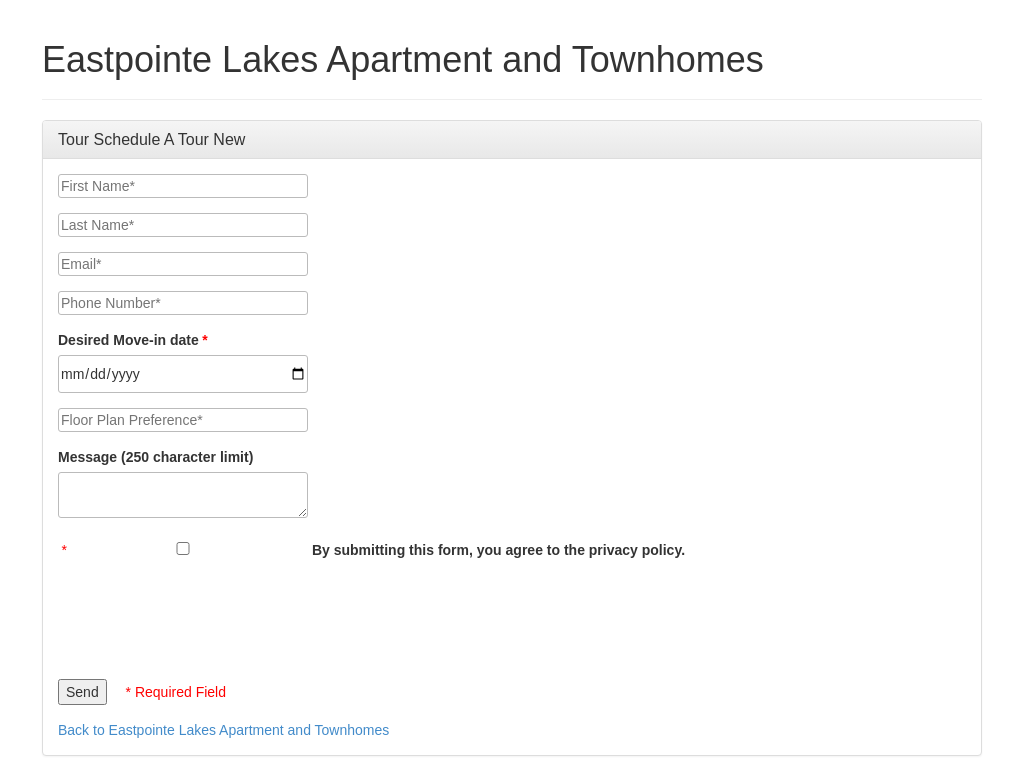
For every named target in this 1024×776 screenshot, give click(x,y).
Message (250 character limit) (155, 457)
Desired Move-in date (128, 340)
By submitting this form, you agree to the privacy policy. (498, 550)
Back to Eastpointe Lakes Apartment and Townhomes (223, 730)
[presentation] (210, 614)
